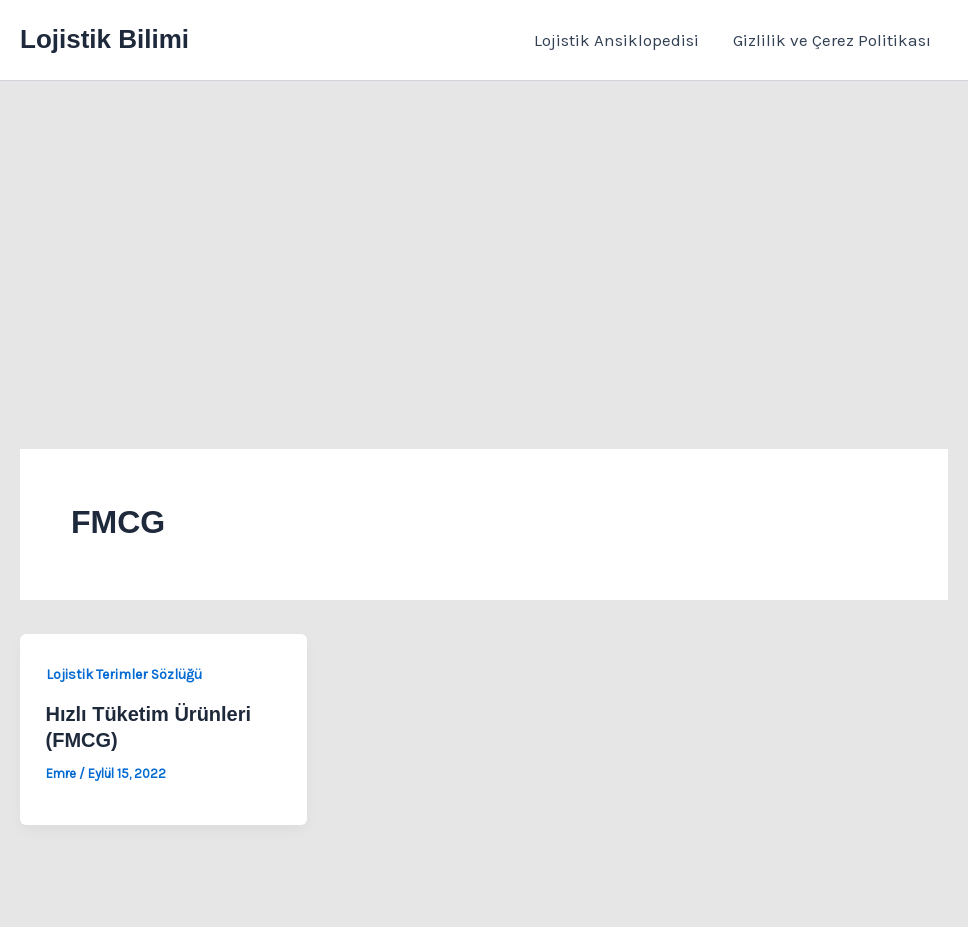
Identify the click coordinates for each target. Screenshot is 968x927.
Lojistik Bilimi (104, 39)
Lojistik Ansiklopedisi (616, 40)
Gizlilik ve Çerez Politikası (832, 40)
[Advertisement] (484, 231)
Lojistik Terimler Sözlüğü (124, 674)
